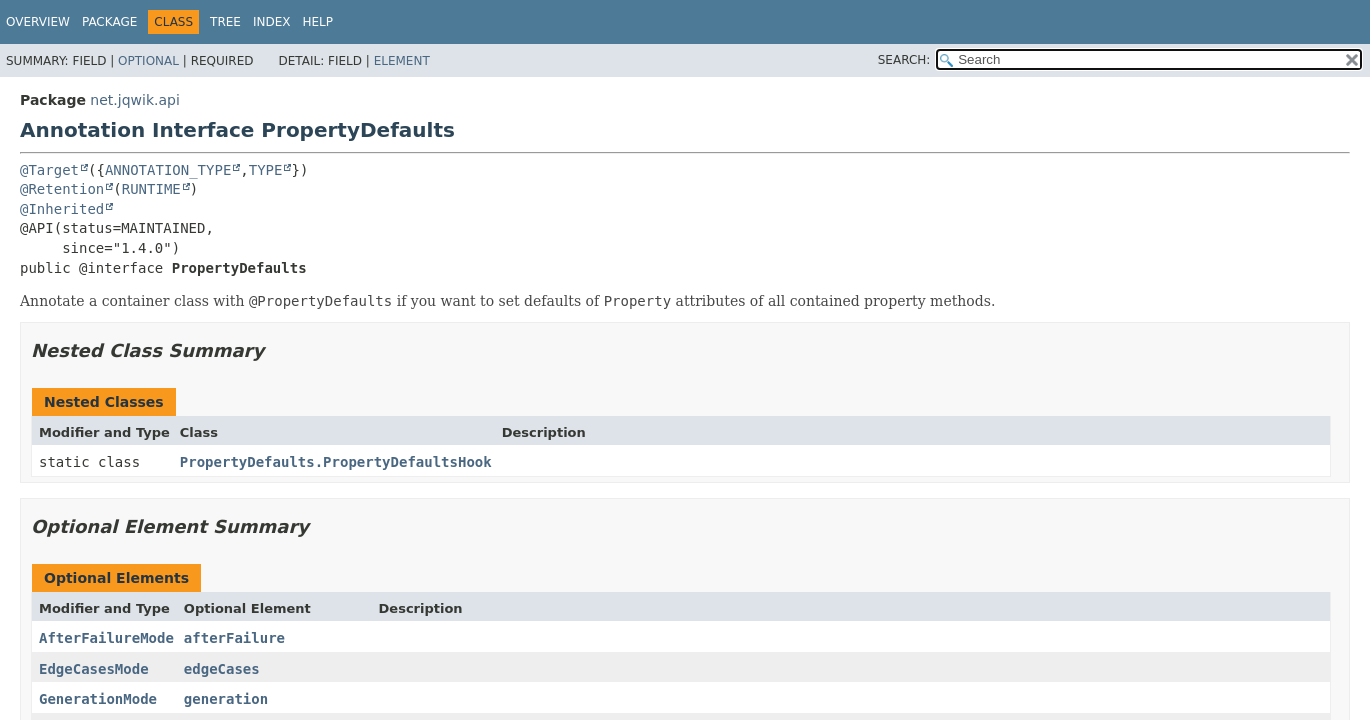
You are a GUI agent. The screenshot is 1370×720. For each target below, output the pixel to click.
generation (226, 699)
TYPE (266, 170)
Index (272, 22)
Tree (225, 22)
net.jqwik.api (134, 100)
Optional (148, 61)
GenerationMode (98, 699)
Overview (38, 22)
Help (318, 22)
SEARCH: (904, 60)
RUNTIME (151, 189)
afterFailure (234, 638)
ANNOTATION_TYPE (168, 170)
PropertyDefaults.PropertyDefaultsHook (336, 462)
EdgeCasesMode (94, 669)
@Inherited (62, 209)
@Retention (62, 189)
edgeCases (222, 669)
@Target (49, 170)
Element (402, 61)
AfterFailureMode (106, 638)
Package (109, 22)
